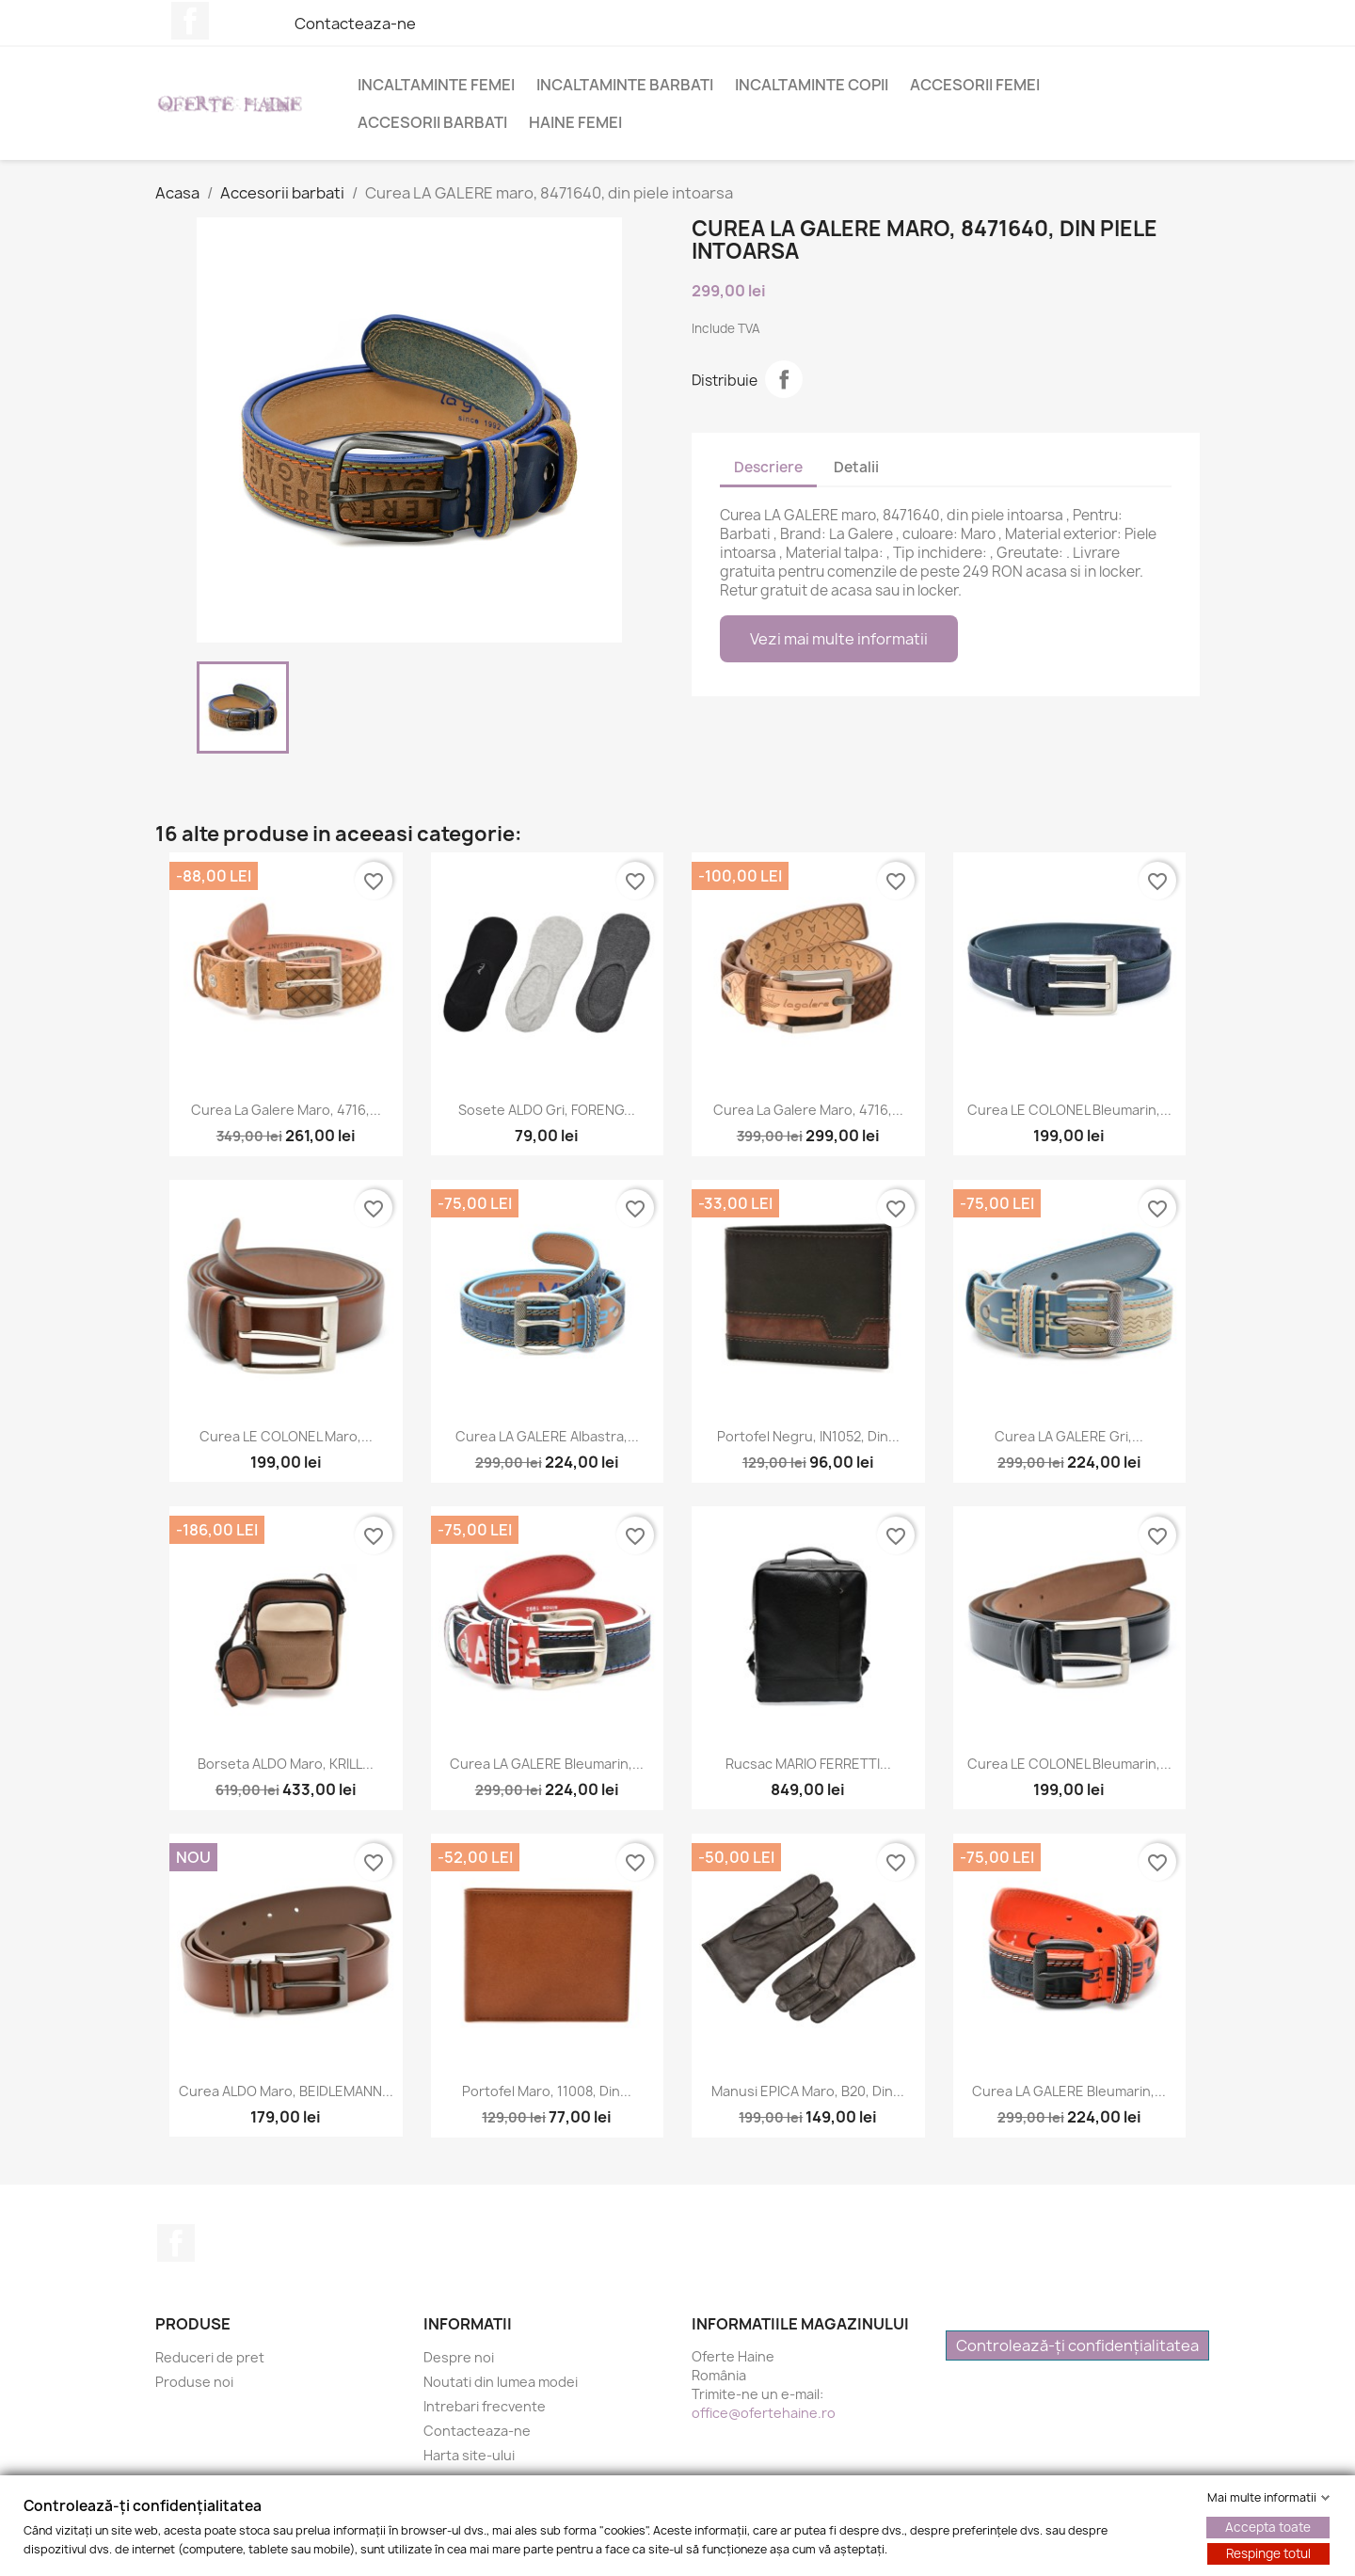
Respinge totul (1268, 2553)
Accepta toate (1268, 2527)
